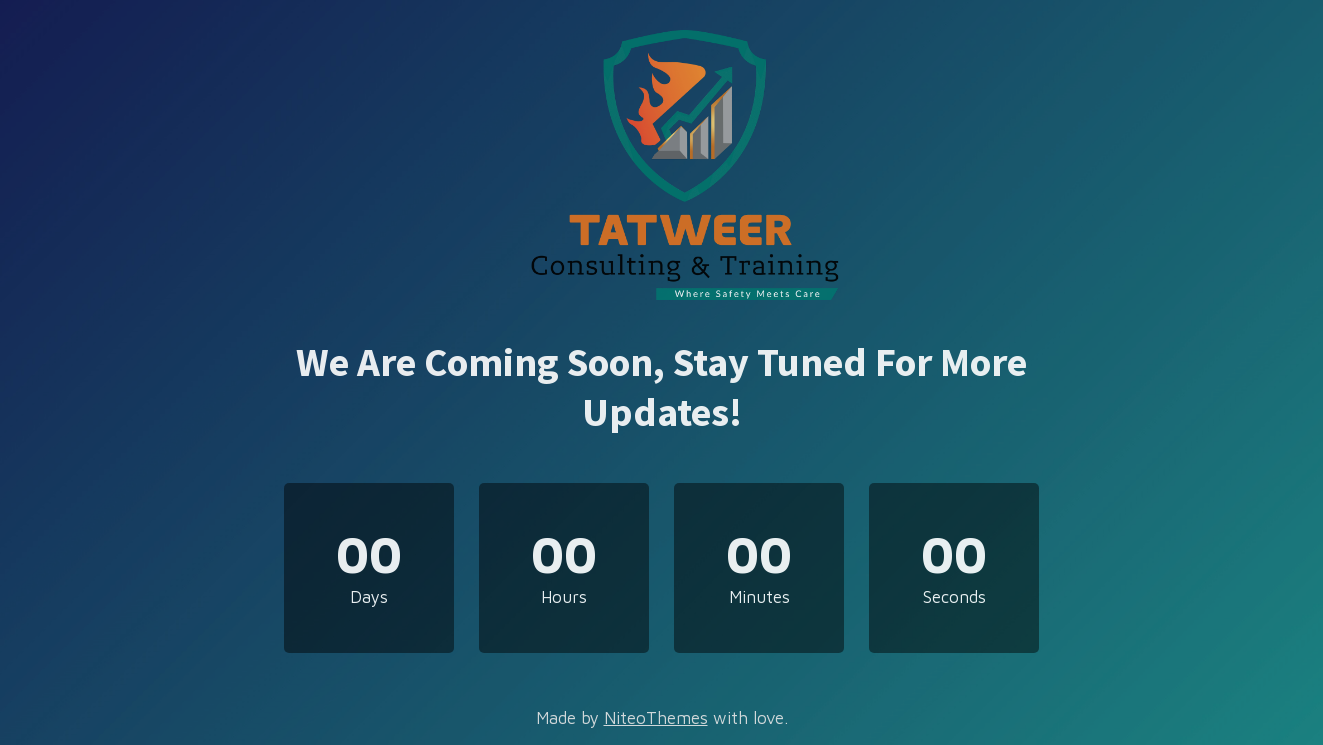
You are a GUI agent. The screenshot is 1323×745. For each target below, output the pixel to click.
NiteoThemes (656, 718)
